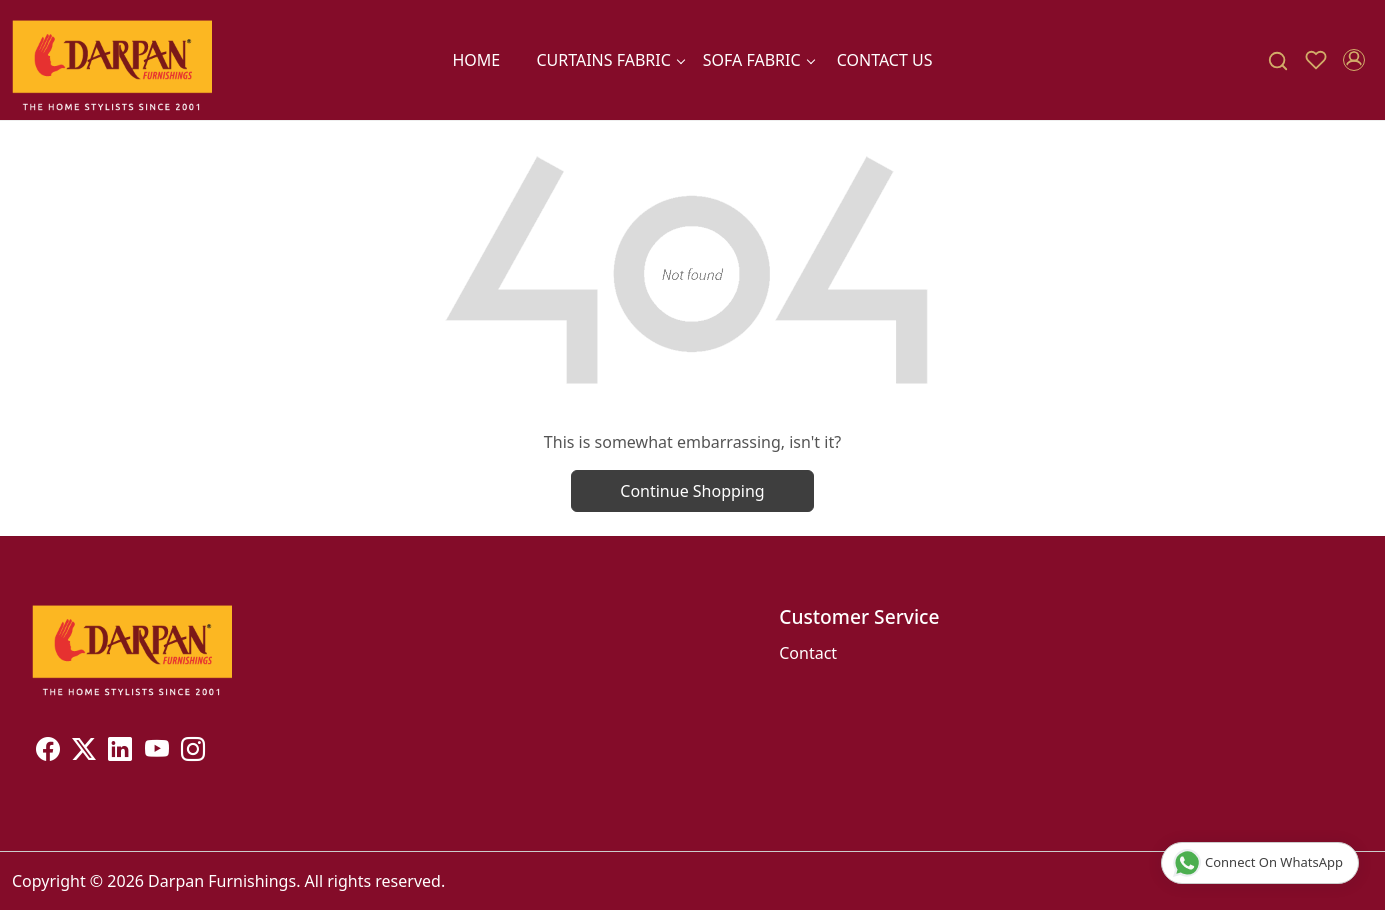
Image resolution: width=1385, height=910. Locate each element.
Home (476, 60)
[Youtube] (157, 752)
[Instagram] (193, 752)
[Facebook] (48, 752)
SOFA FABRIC (758, 60)
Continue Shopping (692, 491)
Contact (808, 653)
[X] (84, 752)
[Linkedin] (120, 752)
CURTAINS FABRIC (609, 60)
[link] (1278, 60)
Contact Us (885, 60)
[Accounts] (1354, 60)
